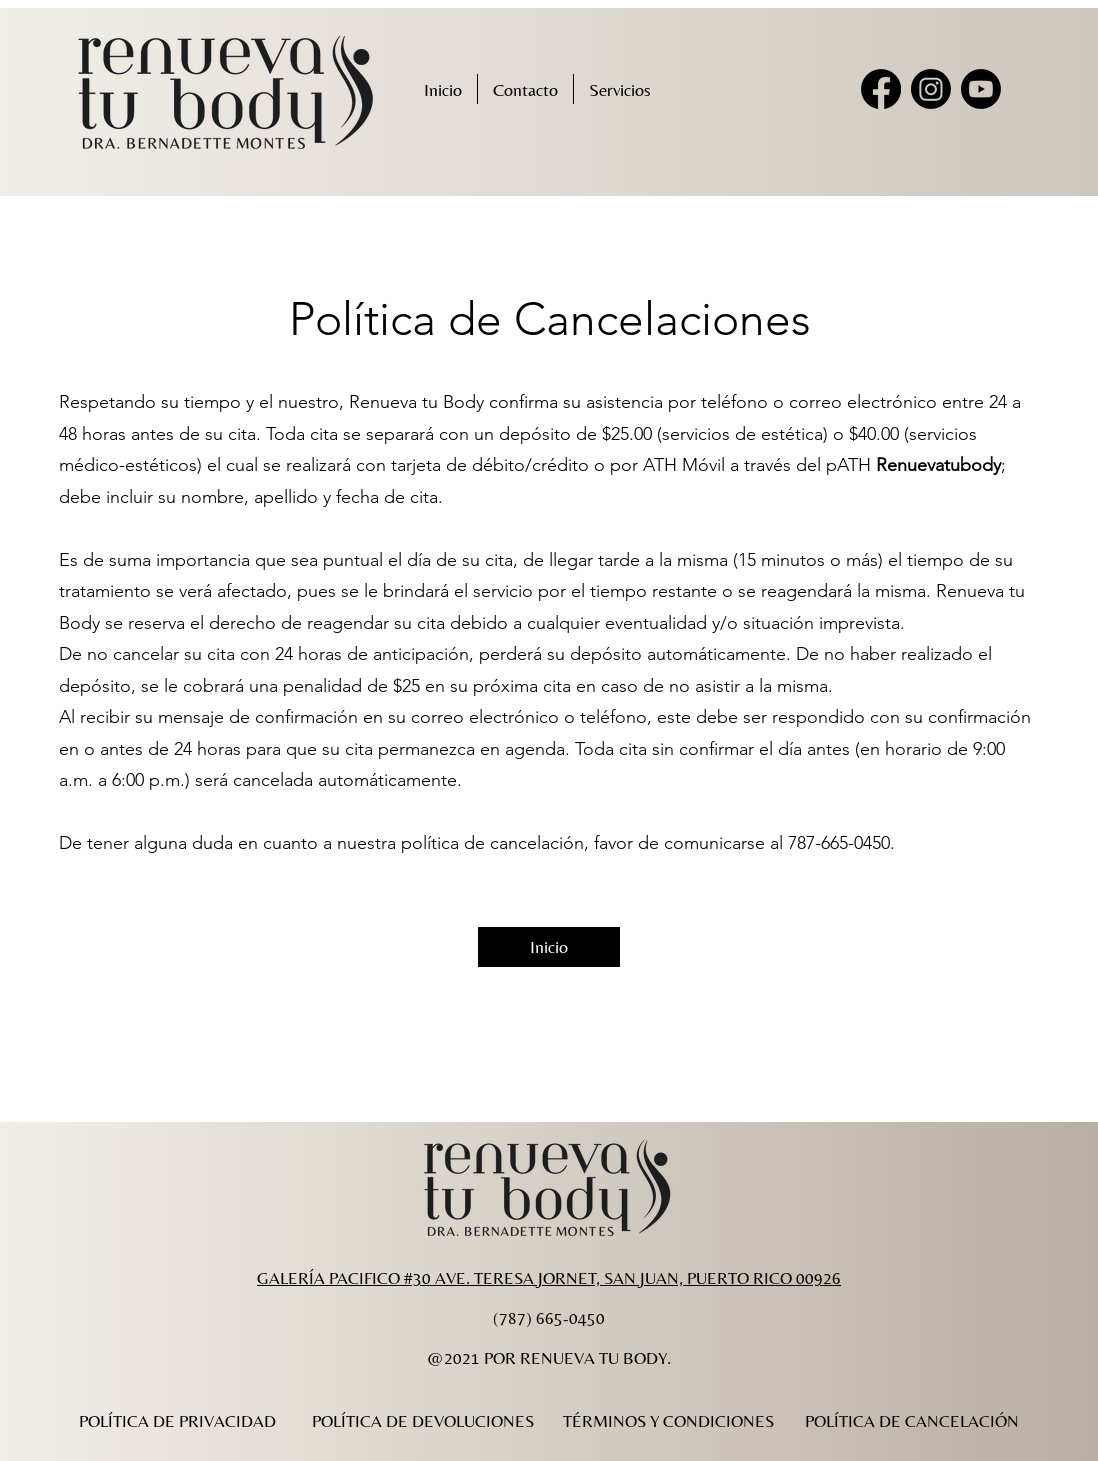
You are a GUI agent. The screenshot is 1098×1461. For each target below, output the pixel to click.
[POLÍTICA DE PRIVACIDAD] (177, 1421)
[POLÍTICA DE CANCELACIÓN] (911, 1421)
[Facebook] (881, 89)
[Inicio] (549, 947)
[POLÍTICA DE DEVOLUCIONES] (422, 1421)
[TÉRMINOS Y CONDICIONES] (668, 1421)
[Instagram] (931, 89)
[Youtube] (981, 89)
